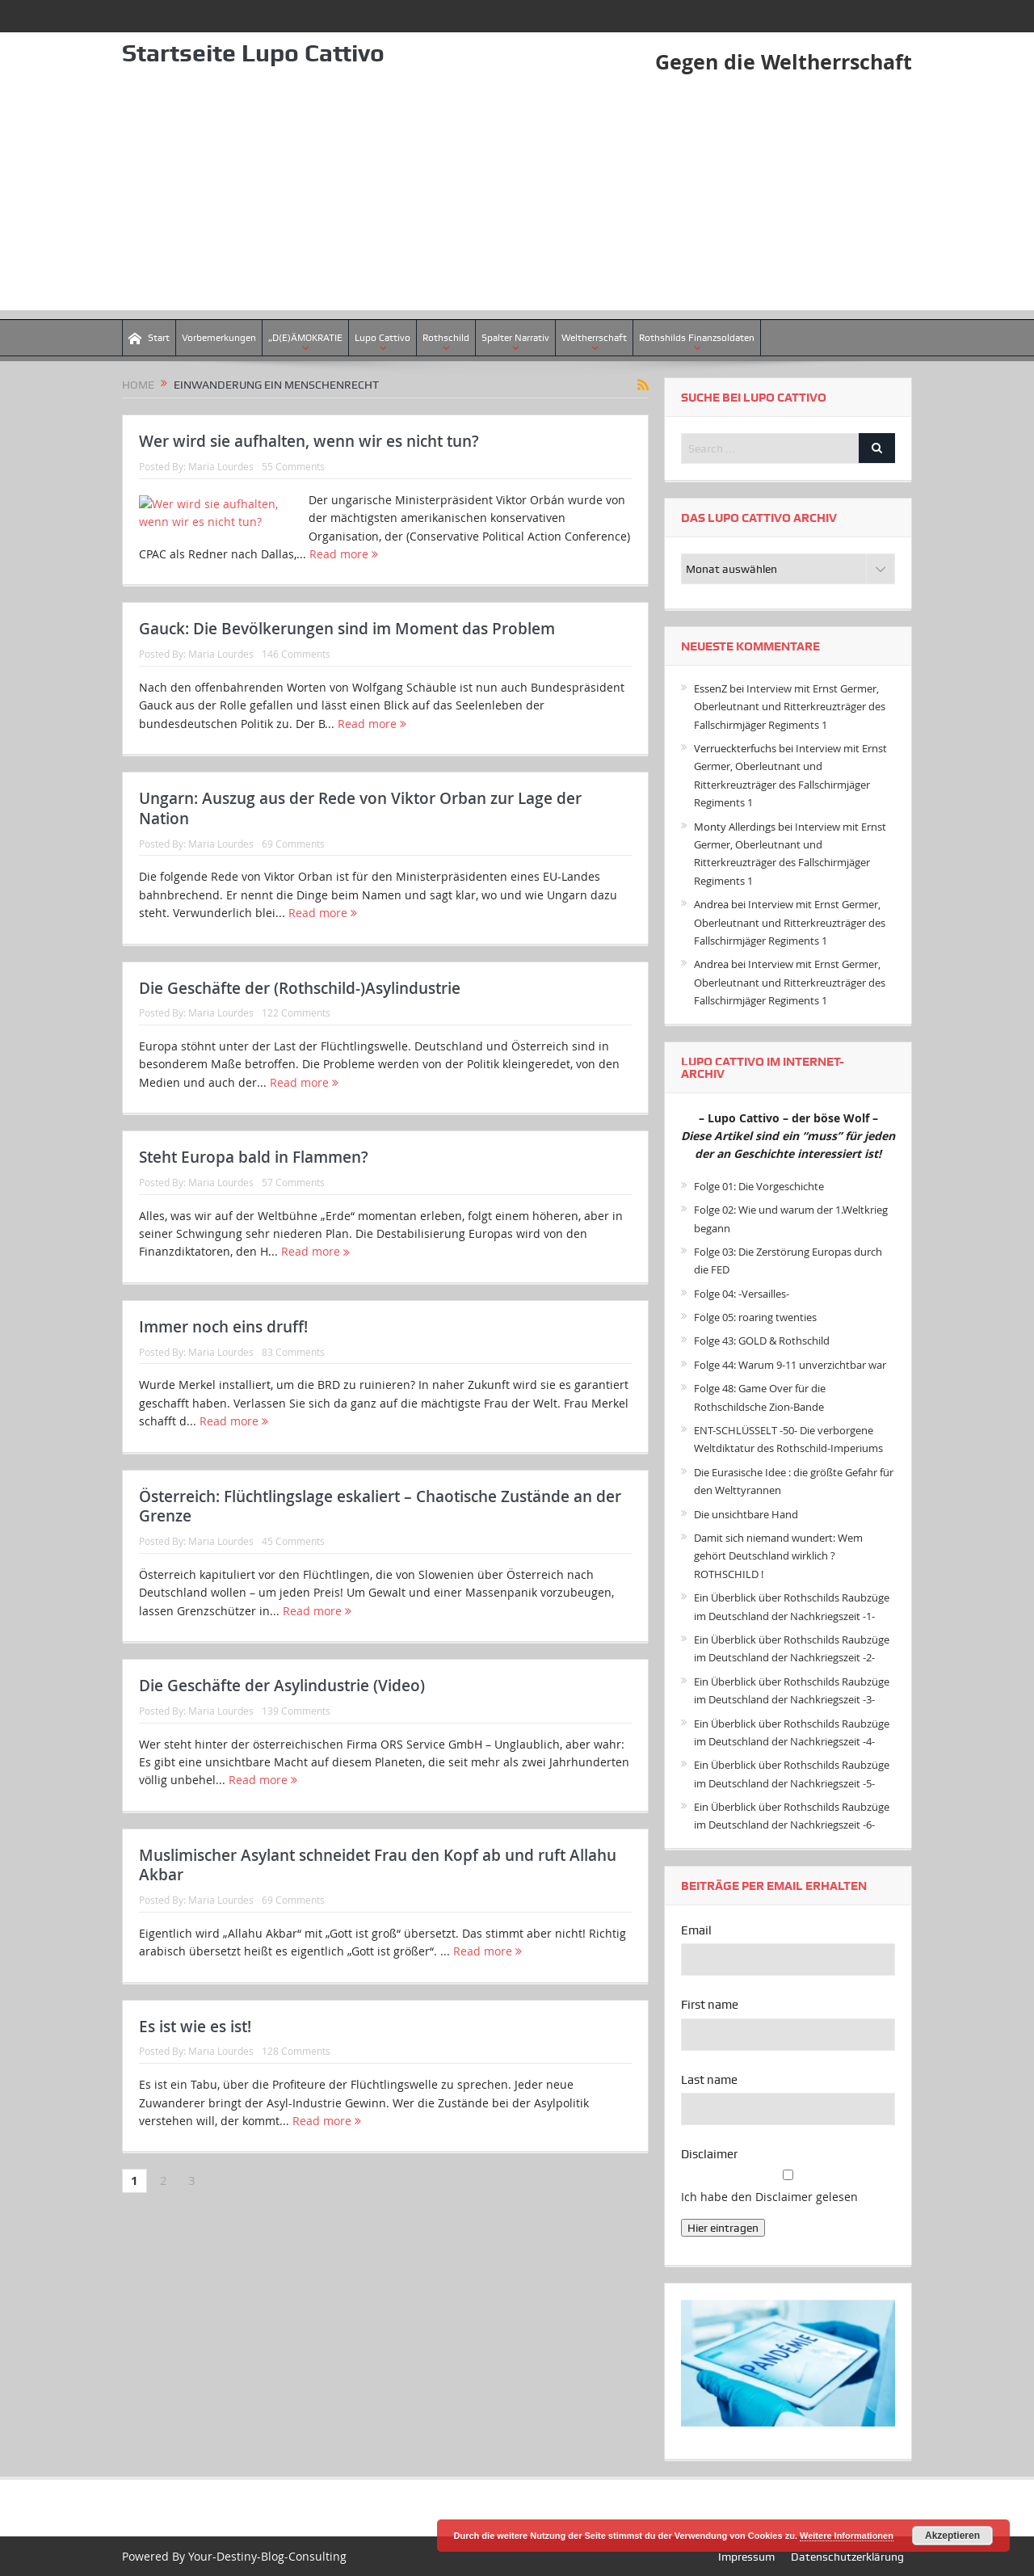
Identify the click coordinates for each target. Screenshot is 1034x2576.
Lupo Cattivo (382, 337)
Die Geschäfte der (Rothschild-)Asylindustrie (299, 1013)
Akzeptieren (952, 2535)
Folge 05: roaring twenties (755, 1317)
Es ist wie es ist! (195, 2051)
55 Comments (293, 466)
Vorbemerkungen (219, 337)
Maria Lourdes (221, 466)
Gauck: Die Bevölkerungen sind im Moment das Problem (347, 654)
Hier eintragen (723, 2227)
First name (709, 2004)
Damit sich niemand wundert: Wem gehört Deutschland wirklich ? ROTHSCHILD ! (778, 1555)
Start (149, 338)
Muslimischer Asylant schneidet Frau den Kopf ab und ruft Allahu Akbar (377, 1890)
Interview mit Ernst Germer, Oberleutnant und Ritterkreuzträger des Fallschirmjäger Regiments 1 (789, 706)
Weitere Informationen (846, 2535)
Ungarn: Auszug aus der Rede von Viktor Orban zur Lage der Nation (360, 833)
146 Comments (296, 678)
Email (696, 1930)
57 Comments (293, 1207)
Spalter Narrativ (515, 337)
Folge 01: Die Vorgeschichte (759, 1186)
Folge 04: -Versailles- (741, 1293)
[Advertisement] (517, 197)
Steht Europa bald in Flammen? (253, 1182)
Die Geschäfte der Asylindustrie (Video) (282, 1710)
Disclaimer (709, 2154)
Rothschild (445, 337)
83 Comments (293, 1376)
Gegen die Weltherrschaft (779, 61)
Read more (513, 554)
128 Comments (296, 2076)
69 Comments (293, 868)
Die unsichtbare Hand (746, 1513)
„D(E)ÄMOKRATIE (305, 337)
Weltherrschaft (594, 337)
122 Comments (296, 1037)
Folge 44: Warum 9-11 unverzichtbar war (790, 1364)
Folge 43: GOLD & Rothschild (762, 1340)
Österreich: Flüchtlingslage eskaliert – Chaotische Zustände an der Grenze (380, 1531)
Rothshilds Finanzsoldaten (696, 337)
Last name (709, 2080)
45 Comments (293, 1565)
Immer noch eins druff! (223, 1351)
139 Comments (296, 1735)
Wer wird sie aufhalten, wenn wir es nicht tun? (309, 441)
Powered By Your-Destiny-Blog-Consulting (234, 2555)
